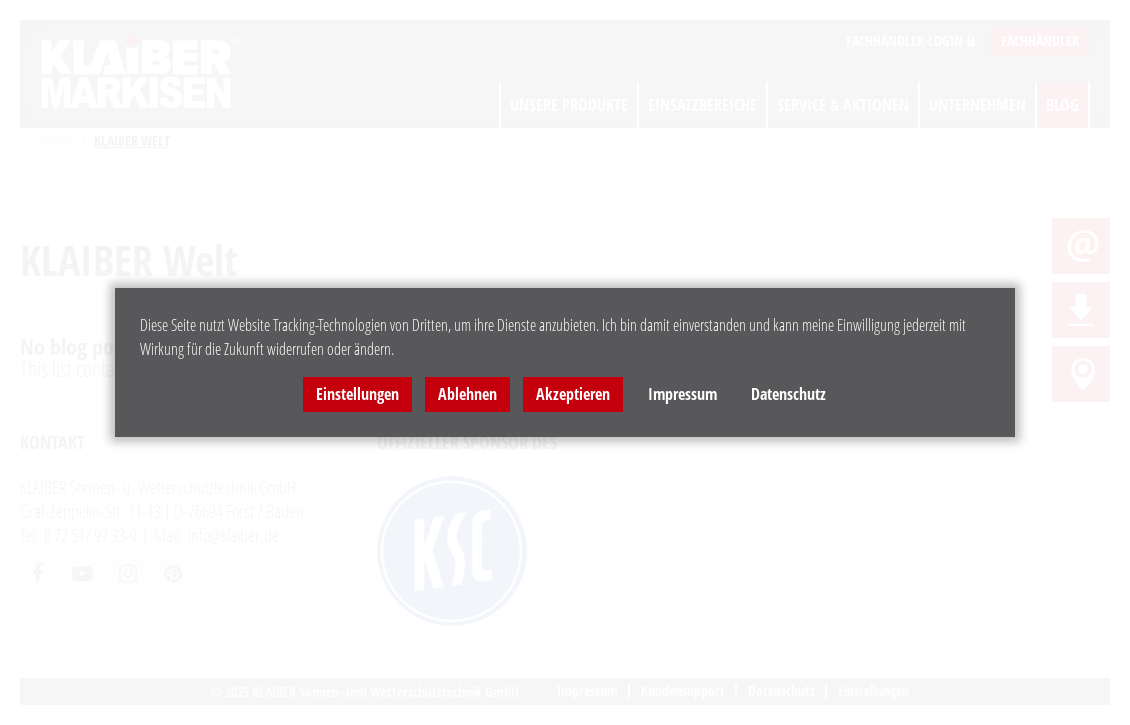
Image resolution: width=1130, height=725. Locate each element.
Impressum (682, 394)
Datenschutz (788, 394)
